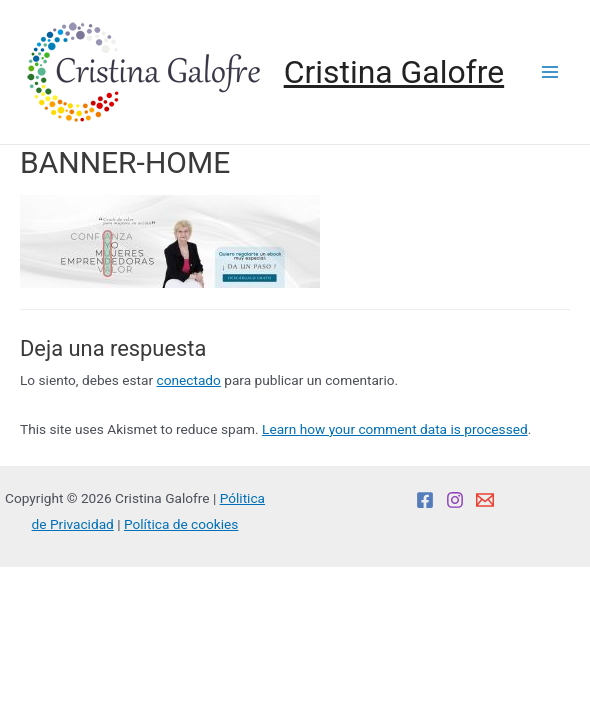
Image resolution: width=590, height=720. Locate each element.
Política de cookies (181, 524)
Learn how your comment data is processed (395, 429)
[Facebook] (425, 500)
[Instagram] (455, 500)
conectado (189, 380)
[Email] (485, 500)
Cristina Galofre (394, 72)
